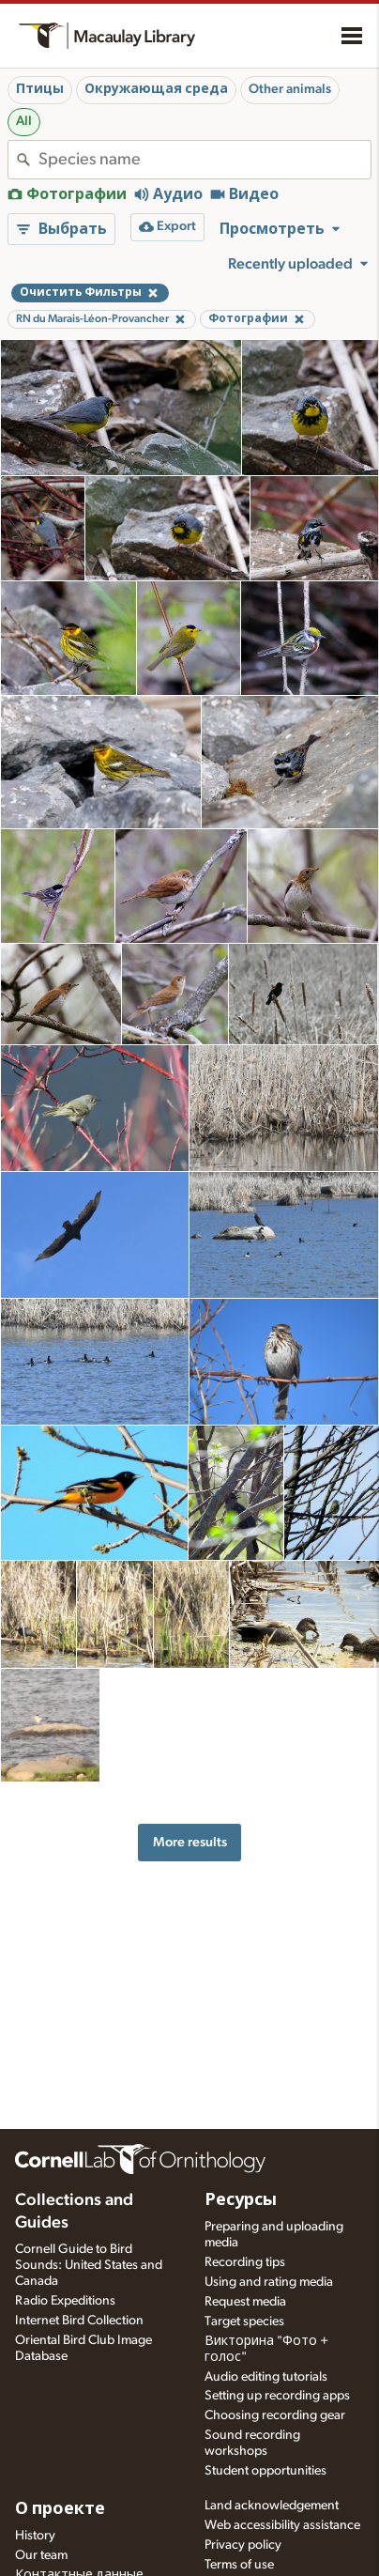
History (35, 2535)
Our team (41, 2555)
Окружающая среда (156, 89)
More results (190, 1842)
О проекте (60, 2509)
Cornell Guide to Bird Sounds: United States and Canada (88, 2265)
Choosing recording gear (275, 2415)
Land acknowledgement (272, 2505)
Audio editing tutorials (266, 2376)
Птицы (40, 89)
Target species (244, 2321)
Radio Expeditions (65, 2300)
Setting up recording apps (277, 2395)
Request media (245, 2301)
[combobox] (204, 159)
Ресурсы (241, 2200)
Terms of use (239, 2564)
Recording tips (245, 2262)
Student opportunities (265, 2470)
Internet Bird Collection (79, 2320)
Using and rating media (269, 2282)
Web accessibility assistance (282, 2525)
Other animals (290, 89)
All (24, 121)
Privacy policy (243, 2545)
